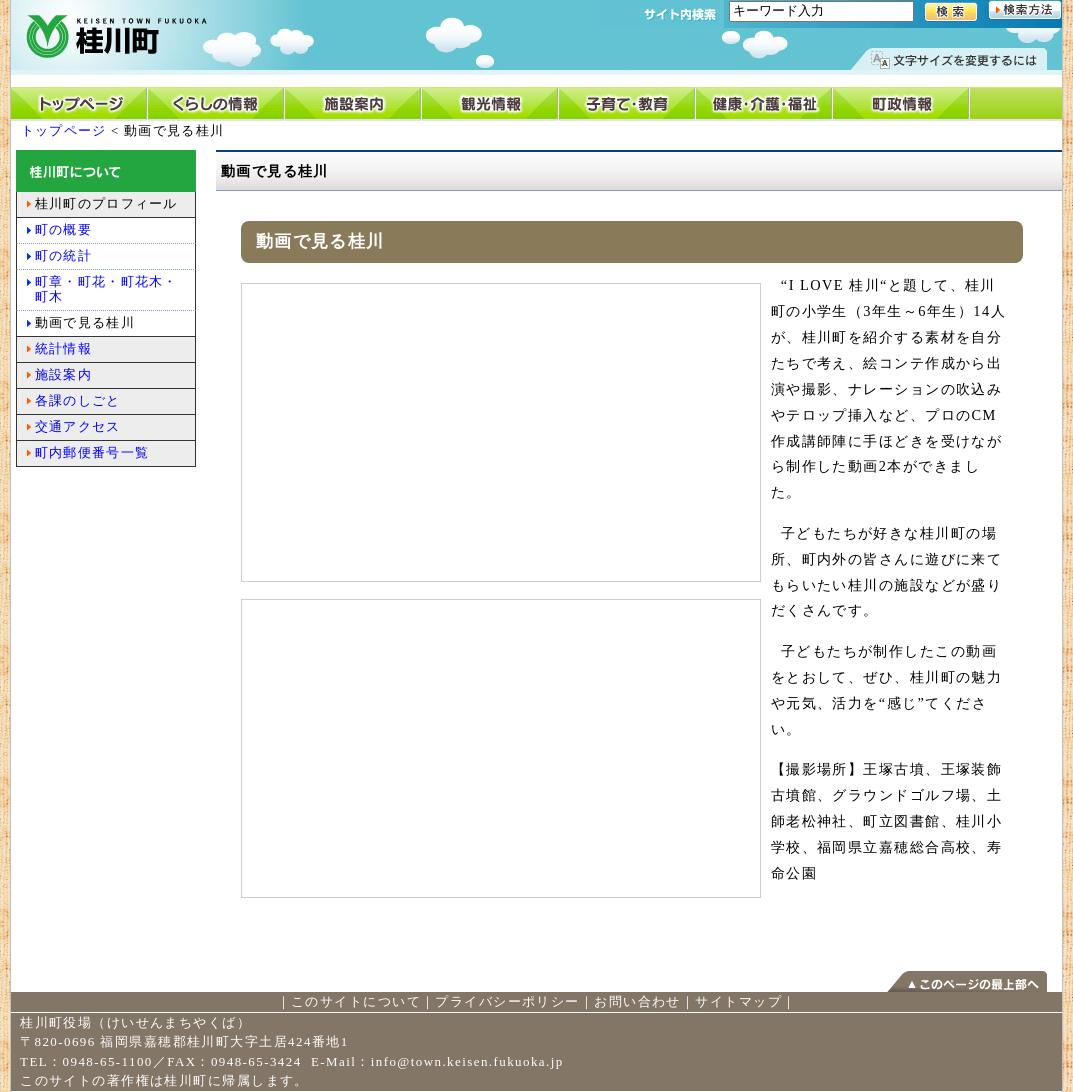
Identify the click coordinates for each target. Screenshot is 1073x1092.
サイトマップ (738, 1001)
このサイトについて (356, 1001)
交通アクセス (78, 426)
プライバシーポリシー (507, 1001)
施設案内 (63, 374)
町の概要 (63, 229)
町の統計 (63, 255)
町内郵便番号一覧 (92, 452)
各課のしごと (78, 400)
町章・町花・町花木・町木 (106, 289)
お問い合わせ (637, 1001)
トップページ (64, 130)
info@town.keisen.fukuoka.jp (467, 1061)
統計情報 (63, 348)
